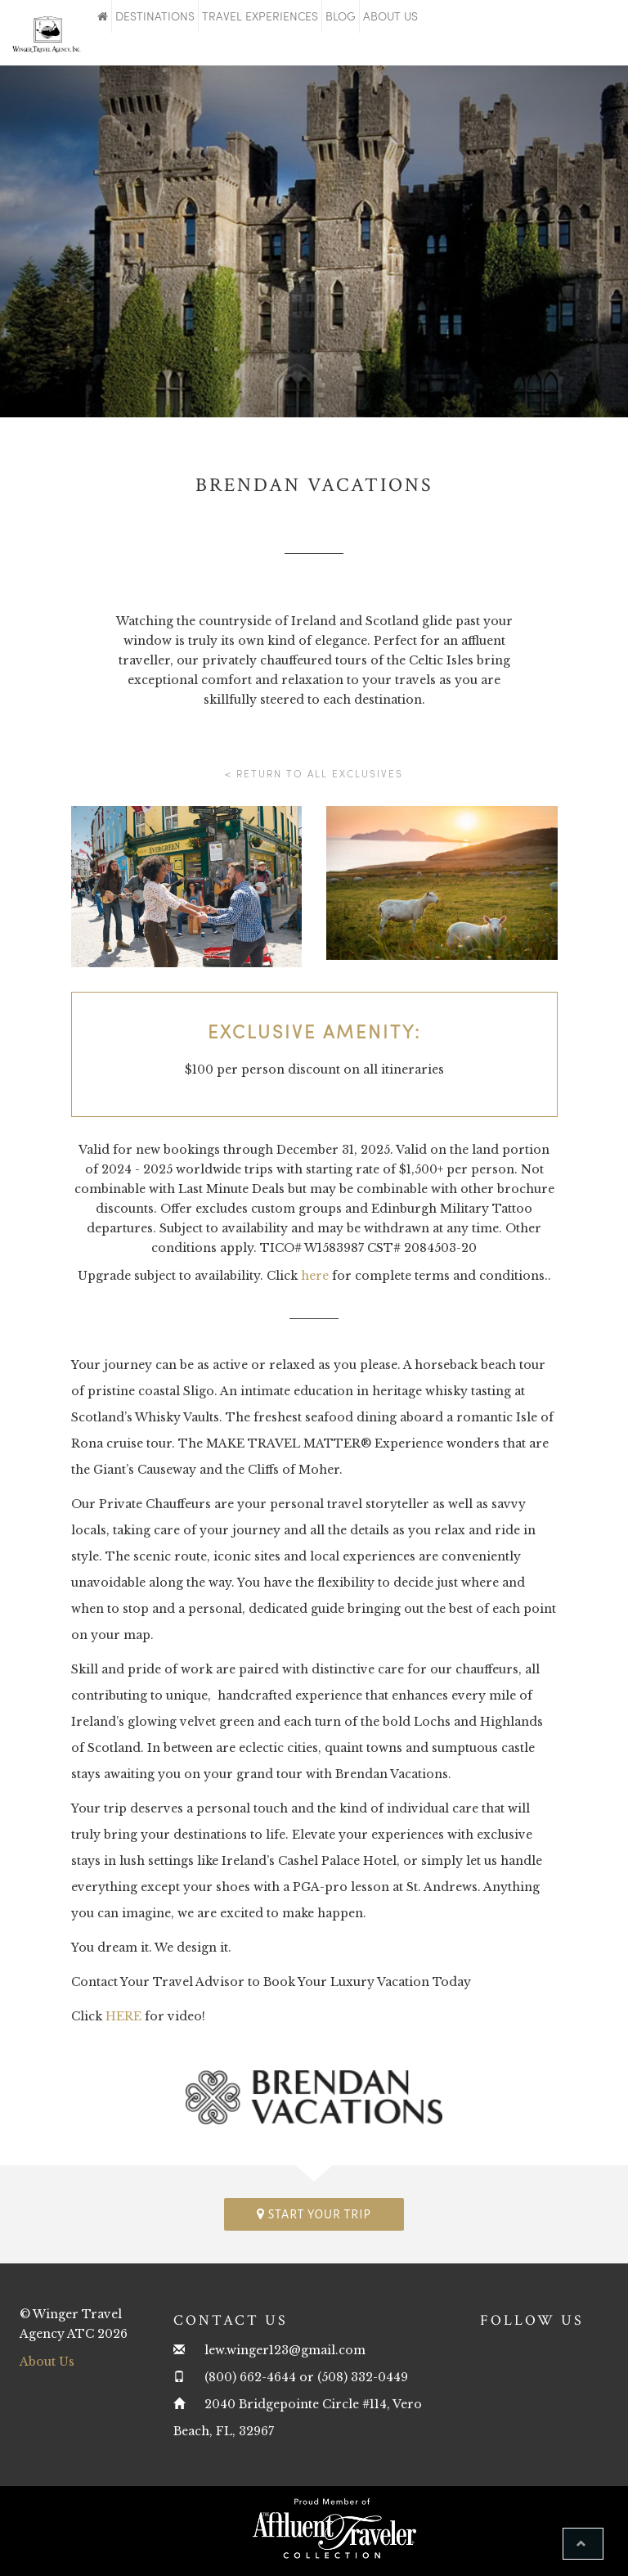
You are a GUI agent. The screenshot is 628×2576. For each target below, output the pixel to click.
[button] (583, 2544)
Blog (340, 16)
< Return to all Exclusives (314, 773)
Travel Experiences (260, 16)
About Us (390, 16)
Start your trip (314, 2214)
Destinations (155, 16)
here (315, 1275)
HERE (123, 2016)
